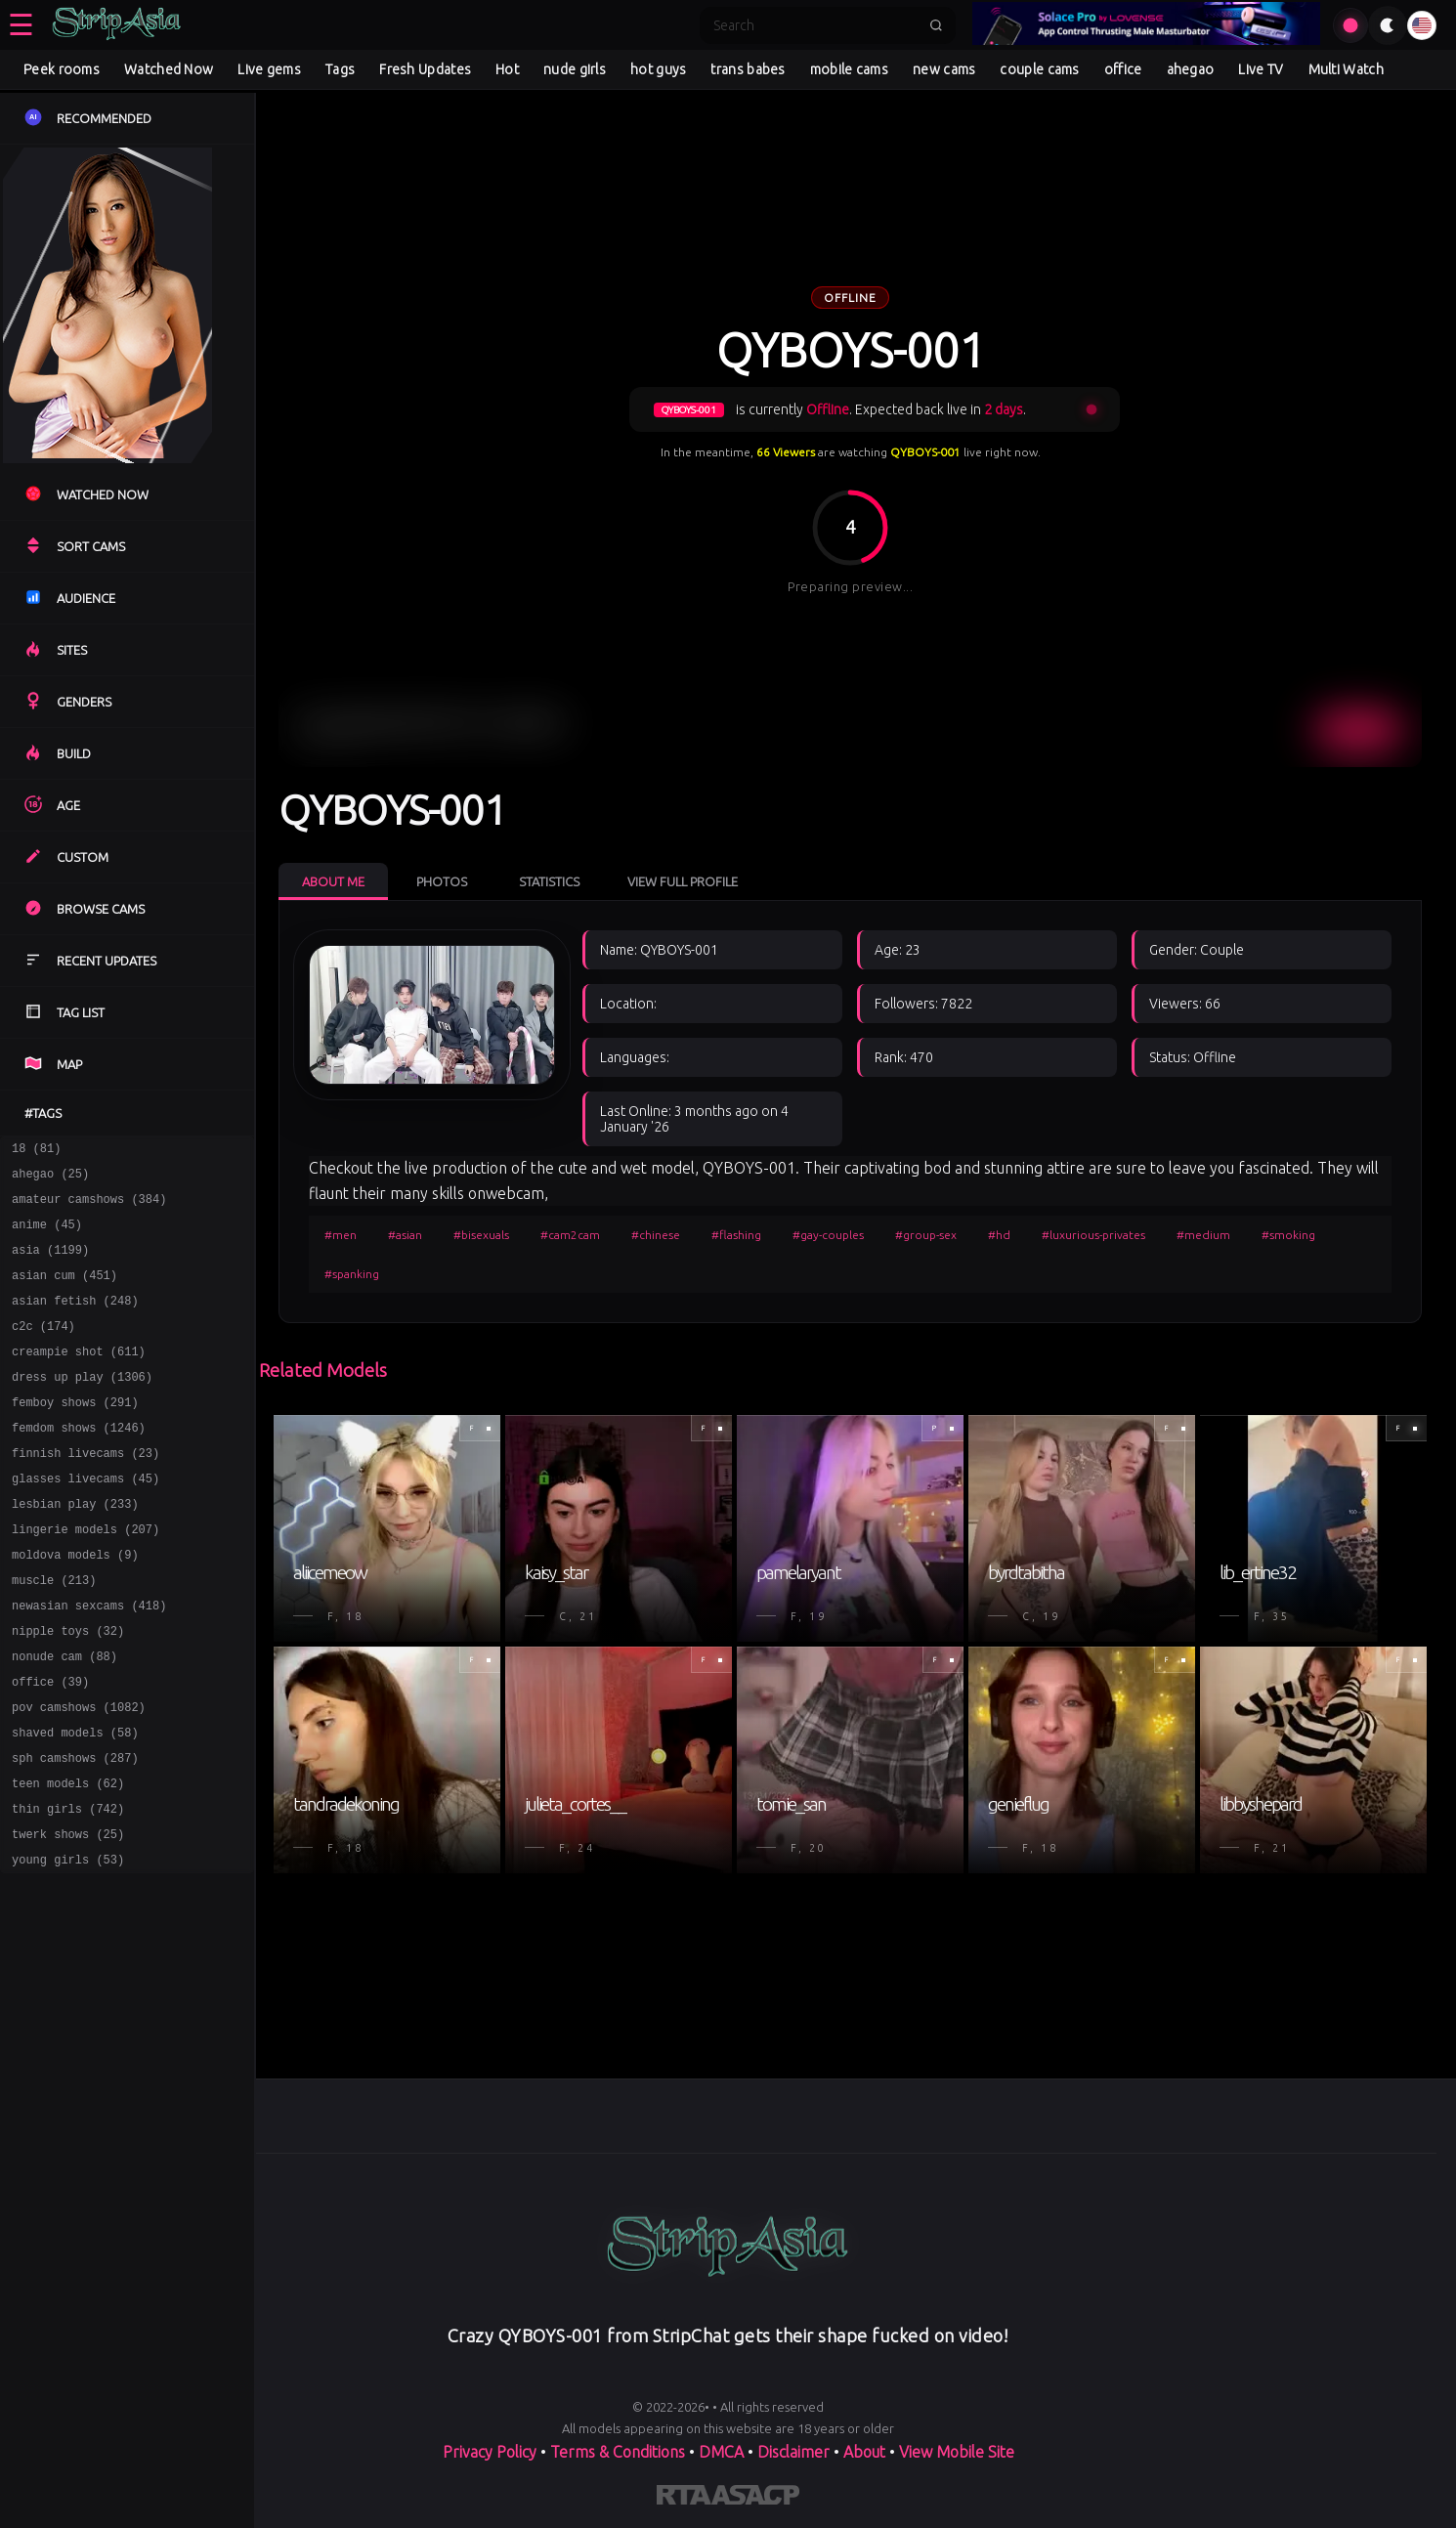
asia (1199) (50, 1264)
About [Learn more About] (864, 2452)
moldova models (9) (75, 1604)
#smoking (1288, 1234)
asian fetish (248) (75, 1320)
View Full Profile (682, 881)
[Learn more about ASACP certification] (755, 2498)
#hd (999, 1234)
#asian (405, 1234)
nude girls (574, 69)
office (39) (50, 1745)
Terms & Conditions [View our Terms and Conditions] (617, 2452)
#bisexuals (481, 1234)
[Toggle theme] (1387, 25)
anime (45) (47, 1235)
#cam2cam (570, 1234)
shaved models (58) (75, 1802)
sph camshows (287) (75, 1830)
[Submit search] (936, 25)
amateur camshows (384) (89, 1207)
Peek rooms (61, 69)
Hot (507, 69)
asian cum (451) (64, 1292)
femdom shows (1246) (79, 1462)
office (1123, 69)
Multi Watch (1346, 69)
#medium (1203, 1234)
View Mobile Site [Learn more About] (956, 2452)
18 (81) (36, 1150)
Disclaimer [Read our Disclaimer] (793, 2452)
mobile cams (849, 69)
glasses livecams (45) (85, 1519)
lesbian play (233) (75, 1547)
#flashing (736, 1234)
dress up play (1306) (82, 1405)
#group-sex (926, 1234)
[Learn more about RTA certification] (684, 2498)
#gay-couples (828, 1234)
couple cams (1039, 69)
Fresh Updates (425, 69)
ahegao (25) (50, 1179)
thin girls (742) (68, 1887)
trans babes (747, 69)
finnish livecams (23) (85, 1490)
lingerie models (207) (85, 1575)
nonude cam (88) (64, 1717)
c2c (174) (43, 1349)
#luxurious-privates (1093, 1234)
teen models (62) (68, 1859)
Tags (340, 69)
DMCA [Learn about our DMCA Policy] (721, 2452)
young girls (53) (68, 1944)
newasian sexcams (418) (89, 1660)
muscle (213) (54, 1632)
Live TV (1260, 69)
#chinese (655, 1234)
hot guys (658, 69)
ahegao (1191, 69)
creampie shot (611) (79, 1377)
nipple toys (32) (68, 1689)
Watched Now (168, 69)
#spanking (351, 1273)
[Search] (815, 25)
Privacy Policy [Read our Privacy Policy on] (489, 2452)
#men (340, 1234)
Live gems (269, 69)
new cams (944, 69)
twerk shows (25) (68, 1915)
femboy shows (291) (75, 1434)
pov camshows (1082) (79, 1774)
